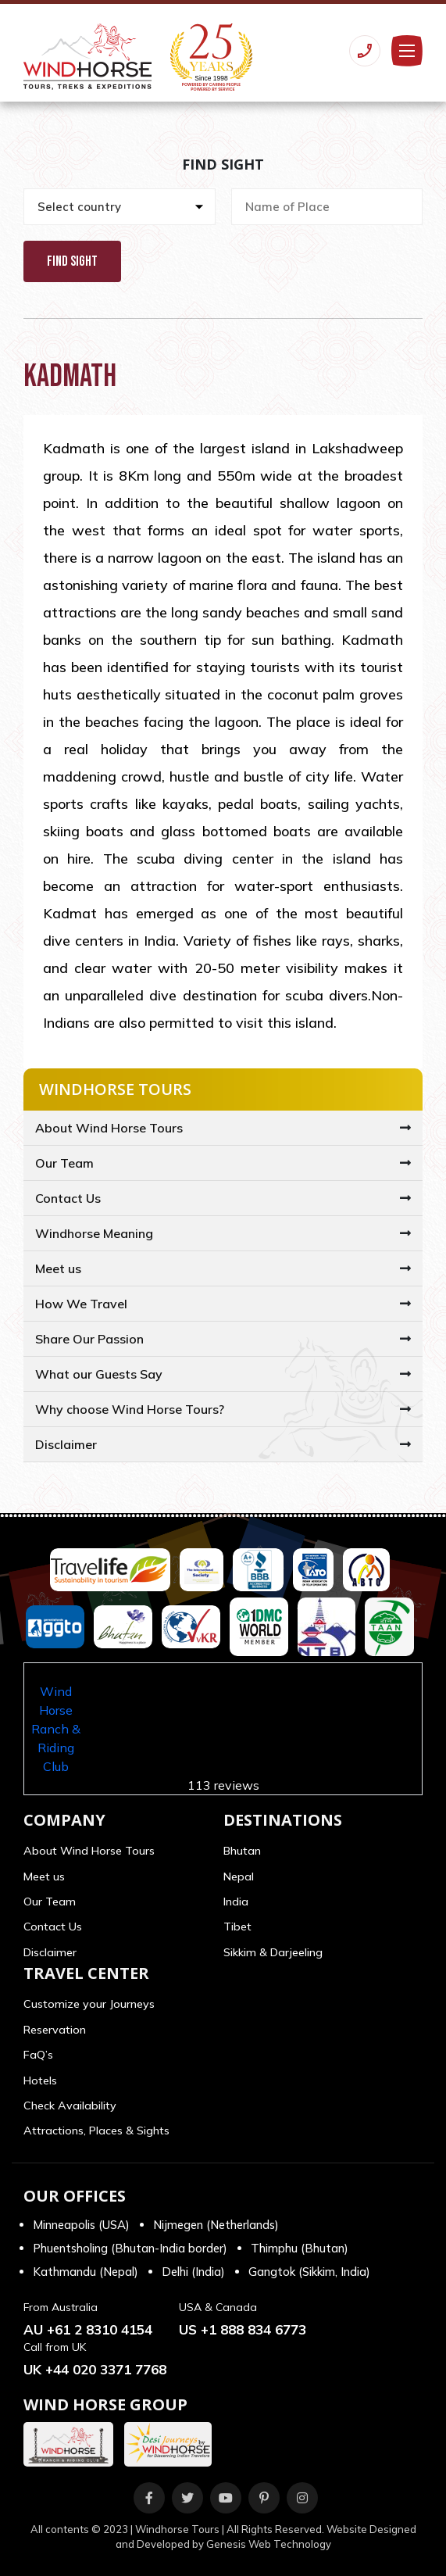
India (235, 1901)
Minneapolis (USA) (81, 2224)
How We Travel (81, 1303)
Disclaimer (66, 1444)
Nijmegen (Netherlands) (216, 2224)
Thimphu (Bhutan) (299, 2248)
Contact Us (68, 1198)
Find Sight (72, 261)
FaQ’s (38, 2055)
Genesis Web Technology (268, 2544)
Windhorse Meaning (94, 1233)
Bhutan (242, 1851)
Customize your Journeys (89, 2004)
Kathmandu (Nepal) (85, 2271)
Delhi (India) (193, 2271)
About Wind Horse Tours (109, 1128)
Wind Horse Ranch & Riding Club (55, 1728)
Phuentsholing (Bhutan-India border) (130, 2248)
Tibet (237, 1926)
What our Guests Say (98, 1374)
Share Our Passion (89, 1339)
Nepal (238, 1876)
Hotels (40, 2080)
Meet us (58, 1268)
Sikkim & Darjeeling (273, 1952)
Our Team (64, 1163)
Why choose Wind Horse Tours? (129, 1409)
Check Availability (69, 2105)
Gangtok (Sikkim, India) (309, 2271)
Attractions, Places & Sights (96, 2130)
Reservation (54, 2030)
